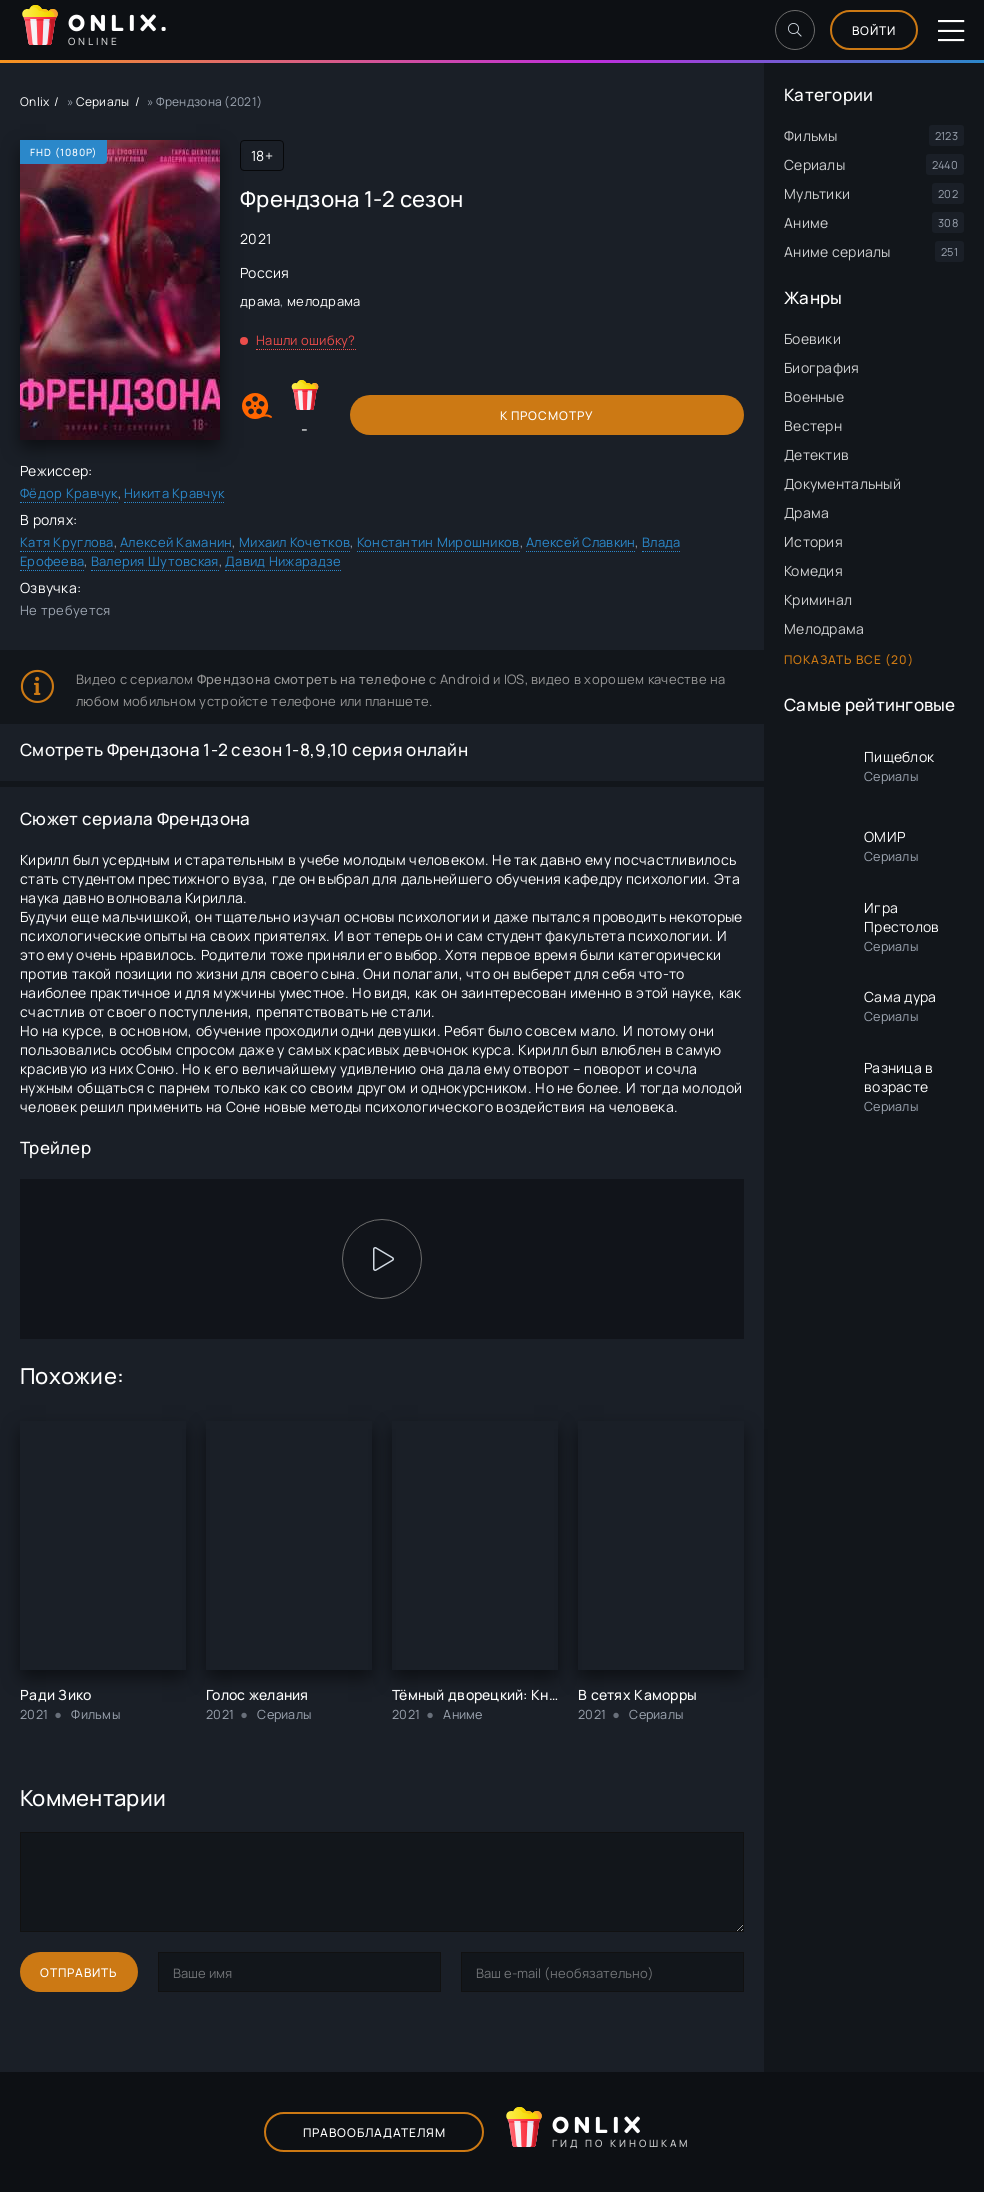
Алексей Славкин (580, 542)
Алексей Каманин (176, 542)
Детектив (816, 454)
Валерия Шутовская (155, 561)
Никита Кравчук (174, 493)
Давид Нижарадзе (283, 561)
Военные (814, 396)
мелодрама (324, 301)
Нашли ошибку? (306, 340)
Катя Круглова (67, 542)
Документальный (842, 483)
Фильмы (811, 135)
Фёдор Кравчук (69, 493)
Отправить (79, 1972)
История (813, 541)
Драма (806, 512)
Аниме (806, 222)
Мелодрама (824, 628)
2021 (255, 238)
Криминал (818, 599)
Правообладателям (374, 2132)
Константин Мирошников (438, 542)
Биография (822, 367)
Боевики (812, 338)
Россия (265, 272)
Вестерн (813, 425)
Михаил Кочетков (294, 542)
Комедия (813, 570)
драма (260, 301)
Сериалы (814, 164)
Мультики (817, 193)
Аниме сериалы (837, 251)
